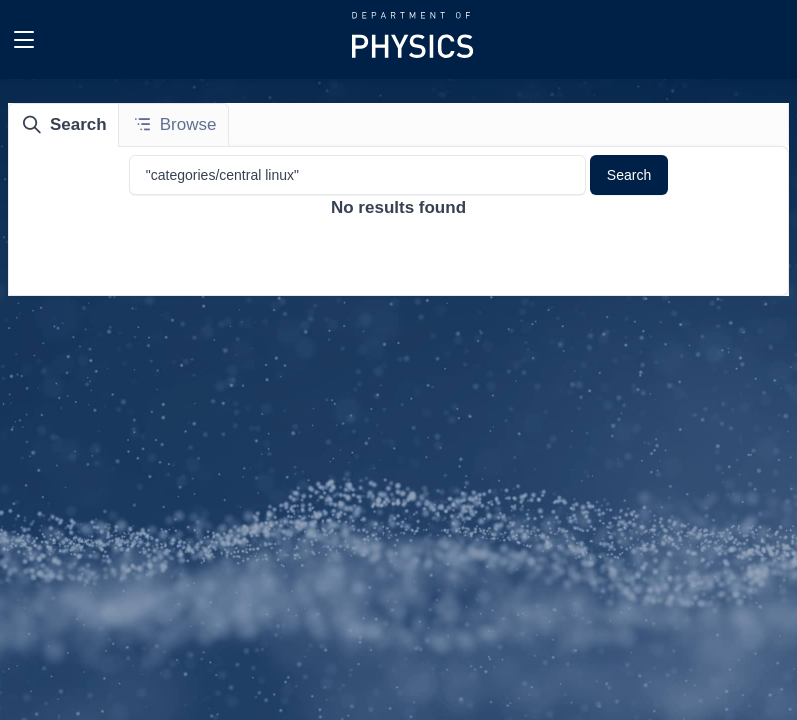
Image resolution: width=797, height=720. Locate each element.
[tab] (64, 125)
